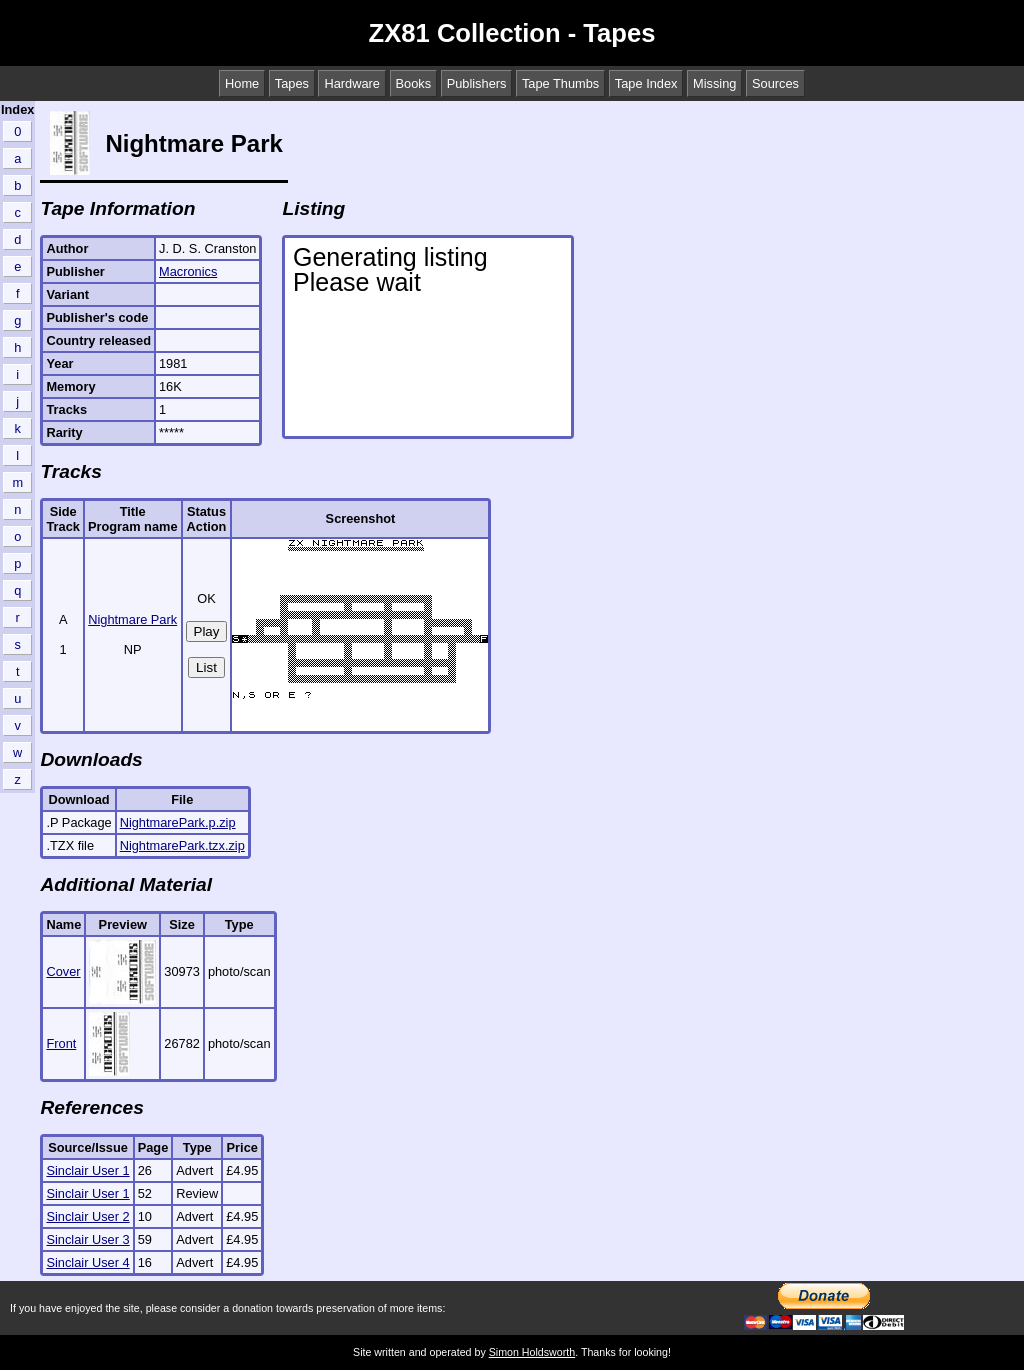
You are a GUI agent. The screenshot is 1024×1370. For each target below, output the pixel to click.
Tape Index (646, 83)
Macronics (188, 271)
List (206, 667)
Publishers (477, 83)
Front (61, 1043)
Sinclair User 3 (87, 1239)
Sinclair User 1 (87, 1170)
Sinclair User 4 (87, 1262)
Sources (775, 83)
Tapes (292, 83)
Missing (714, 83)
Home (242, 83)
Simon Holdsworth (532, 1352)
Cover (63, 971)
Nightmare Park (132, 619)
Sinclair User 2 (87, 1216)
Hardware (351, 83)
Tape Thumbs (560, 83)
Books (414, 83)
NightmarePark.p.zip (178, 822)
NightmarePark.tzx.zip (182, 845)
